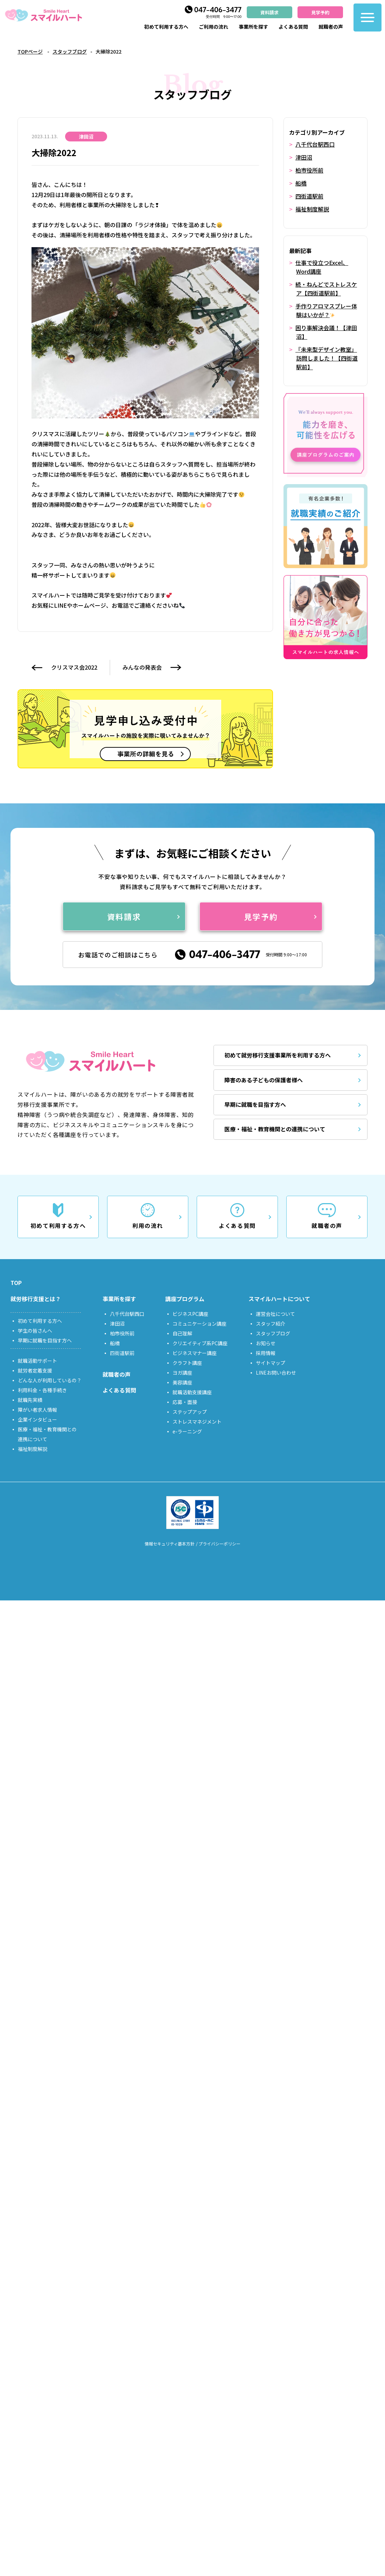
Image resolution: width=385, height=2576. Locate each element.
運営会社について (275, 1313)
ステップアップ (190, 1411)
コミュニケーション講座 (199, 1323)
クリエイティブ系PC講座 (200, 1343)
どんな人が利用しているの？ (50, 1380)
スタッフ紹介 (270, 1323)
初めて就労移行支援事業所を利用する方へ (277, 1056)
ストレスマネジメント (197, 1421)
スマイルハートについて (279, 1299)
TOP (16, 1283)
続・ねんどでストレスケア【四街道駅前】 (326, 285)
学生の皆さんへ (35, 1330)
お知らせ (265, 1343)
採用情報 (265, 1352)
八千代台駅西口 (315, 144)
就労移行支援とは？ (35, 1299)
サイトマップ (270, 1362)
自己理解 (182, 1333)
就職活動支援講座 (192, 1392)
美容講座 (182, 1382)
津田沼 (303, 157)
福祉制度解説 (312, 207)
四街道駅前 (309, 194)
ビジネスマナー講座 (195, 1352)
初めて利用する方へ (166, 26)
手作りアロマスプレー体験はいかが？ (326, 306)
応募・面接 (185, 1401)
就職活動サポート (37, 1360)
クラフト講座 (187, 1362)
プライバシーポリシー (219, 1544)
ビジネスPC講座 (190, 1313)
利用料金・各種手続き (42, 1390)
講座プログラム (184, 1299)
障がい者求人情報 (37, 1409)
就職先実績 (30, 1399)
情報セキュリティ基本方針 (170, 1544)
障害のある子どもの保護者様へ (263, 1080)
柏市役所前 (309, 169)
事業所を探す (253, 26)
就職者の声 (330, 26)
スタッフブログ (69, 51)
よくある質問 (293, 26)
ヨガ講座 (182, 1372)
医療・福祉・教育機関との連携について (274, 1129)
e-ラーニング (187, 1431)
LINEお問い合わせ (276, 1372)
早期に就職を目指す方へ (255, 1105)
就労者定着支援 (35, 1370)
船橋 (301, 182)
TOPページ (30, 51)
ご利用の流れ (213, 26)
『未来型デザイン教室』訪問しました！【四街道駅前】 (326, 352)
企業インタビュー (37, 1419)
